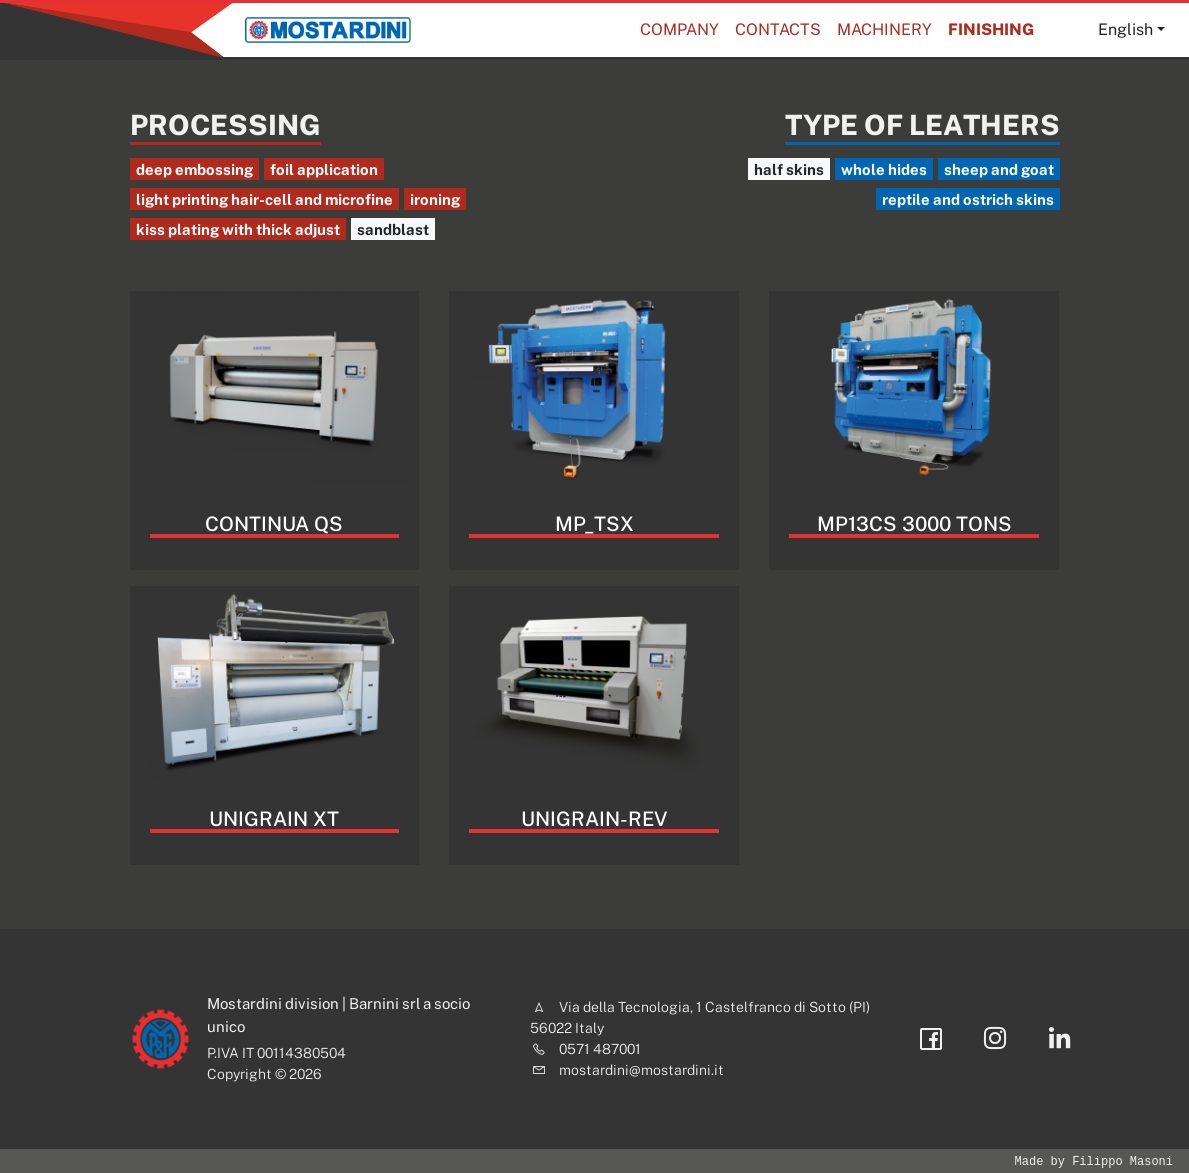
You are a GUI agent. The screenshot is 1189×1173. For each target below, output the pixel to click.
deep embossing (194, 169)
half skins (789, 169)
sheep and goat (999, 169)
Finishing (991, 29)
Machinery (884, 29)
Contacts (778, 29)
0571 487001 (600, 1049)
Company (679, 29)
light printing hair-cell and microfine (264, 199)
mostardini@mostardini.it (641, 1070)
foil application (324, 169)
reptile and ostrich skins (968, 199)
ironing (435, 199)
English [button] (1125, 29)
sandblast (393, 229)
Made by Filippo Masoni (1094, 1161)
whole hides (884, 169)
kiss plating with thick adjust (238, 229)
